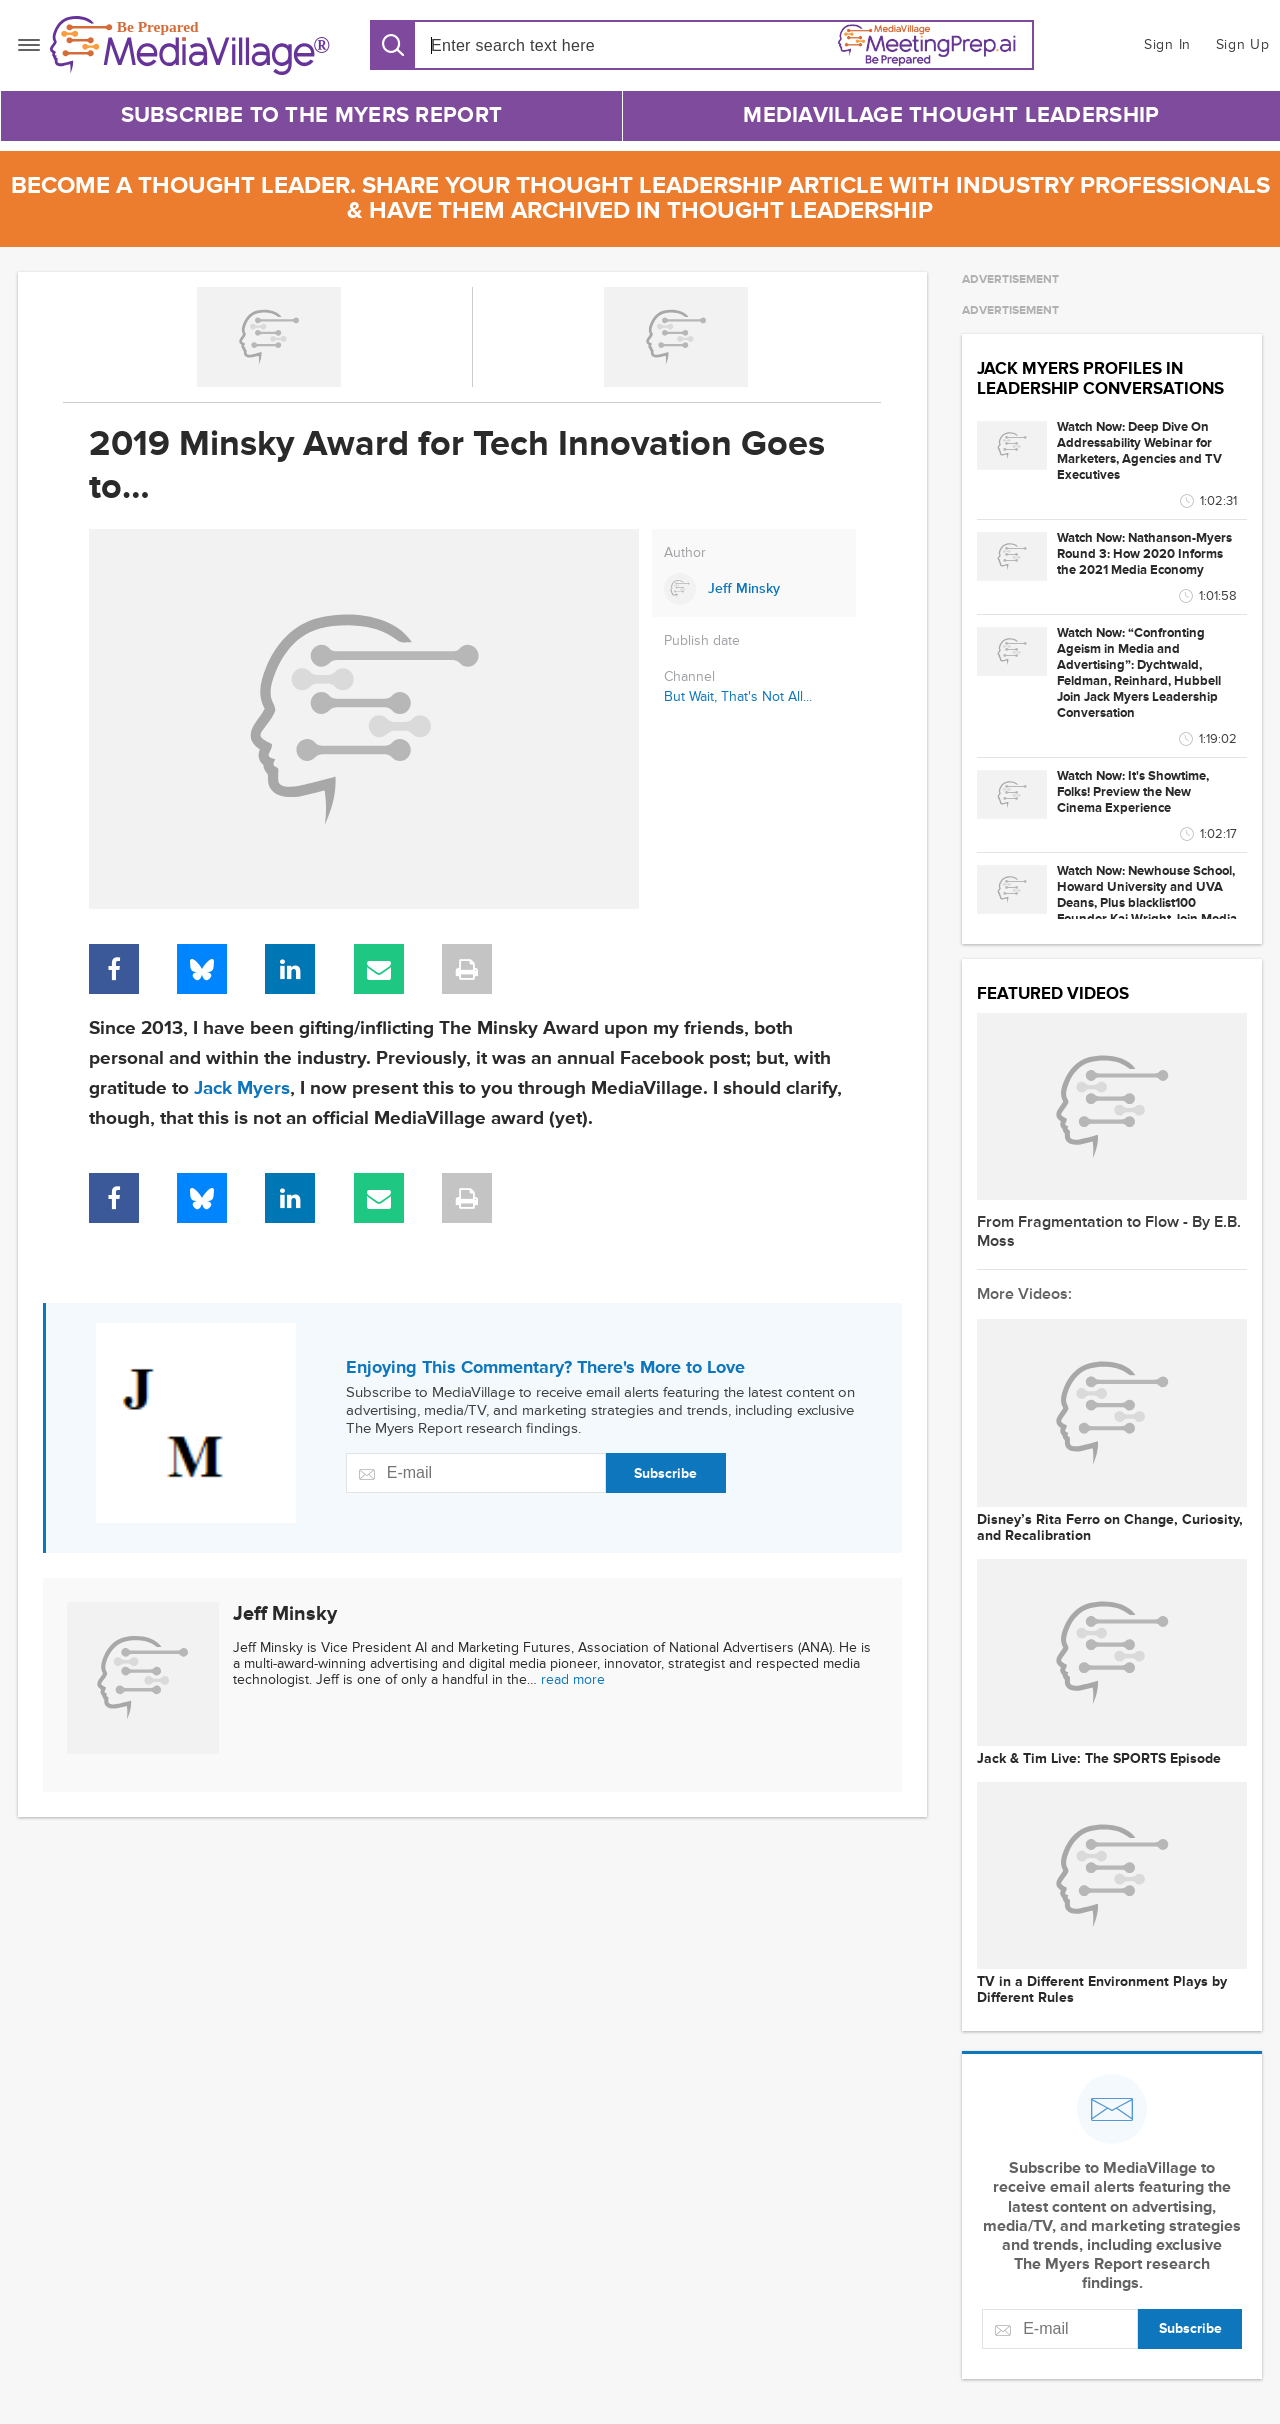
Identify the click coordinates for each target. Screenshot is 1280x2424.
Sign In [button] (1167, 44)
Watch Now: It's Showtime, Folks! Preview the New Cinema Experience (1133, 792)
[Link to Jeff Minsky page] (754, 589)
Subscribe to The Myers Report (312, 115)
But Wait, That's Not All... (738, 696)
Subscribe (665, 1473)
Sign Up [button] (1243, 44)
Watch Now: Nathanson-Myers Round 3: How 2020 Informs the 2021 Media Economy (1144, 554)
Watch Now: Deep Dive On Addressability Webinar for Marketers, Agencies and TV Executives (1139, 451)
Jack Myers (242, 1088)
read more (573, 1679)
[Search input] (545, 45)
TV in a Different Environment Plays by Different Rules (1102, 1990)
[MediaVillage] (190, 45)
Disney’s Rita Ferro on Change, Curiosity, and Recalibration (1110, 1528)
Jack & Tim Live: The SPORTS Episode (1099, 1759)
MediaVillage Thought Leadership (951, 115)
